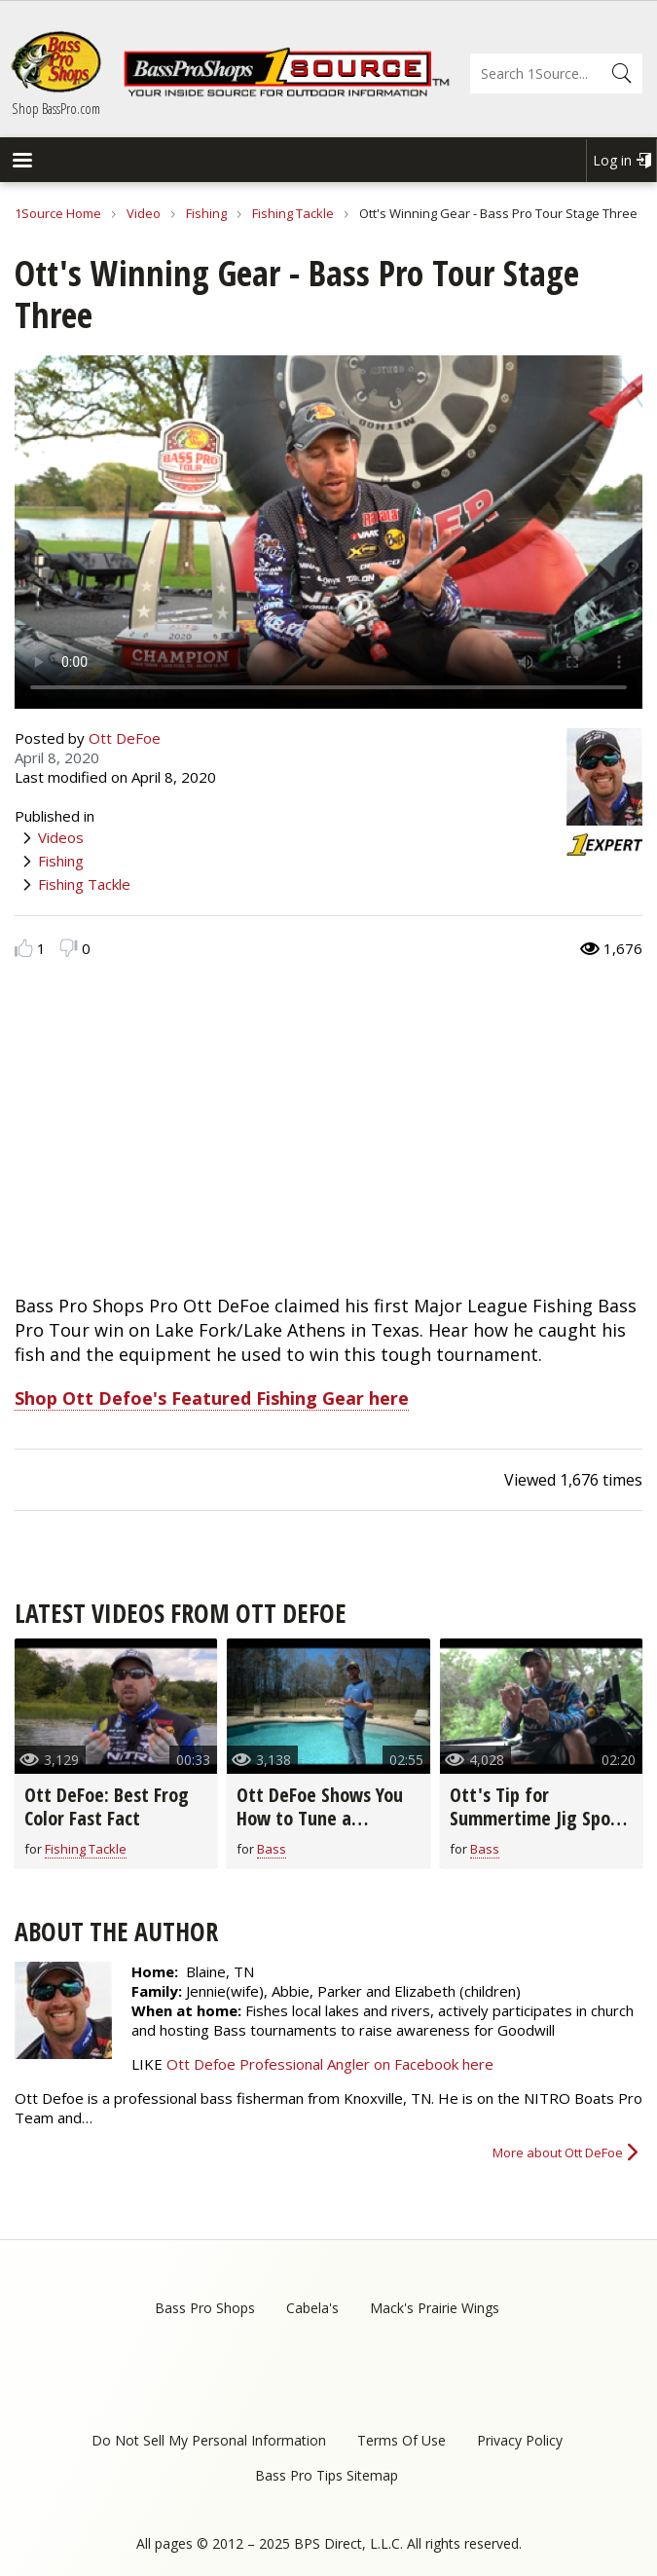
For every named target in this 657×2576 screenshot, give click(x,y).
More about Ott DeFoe (558, 2152)
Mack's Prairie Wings (434, 2308)
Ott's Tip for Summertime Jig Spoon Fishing (540, 1818)
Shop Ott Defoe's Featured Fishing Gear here (212, 1398)
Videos (61, 837)
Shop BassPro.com (56, 108)
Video (144, 213)
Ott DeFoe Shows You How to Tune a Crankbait (320, 1818)
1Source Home (58, 213)
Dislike (68, 947)
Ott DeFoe (125, 738)
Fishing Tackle (293, 213)
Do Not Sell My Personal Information (208, 2440)
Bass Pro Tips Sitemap (326, 2475)
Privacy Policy (520, 2440)
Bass (271, 1849)
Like (24, 947)
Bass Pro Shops (205, 2308)
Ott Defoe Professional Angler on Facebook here (329, 2064)
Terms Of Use (401, 2440)
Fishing (206, 213)
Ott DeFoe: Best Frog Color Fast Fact (106, 1806)
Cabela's (312, 2308)
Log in (612, 160)
